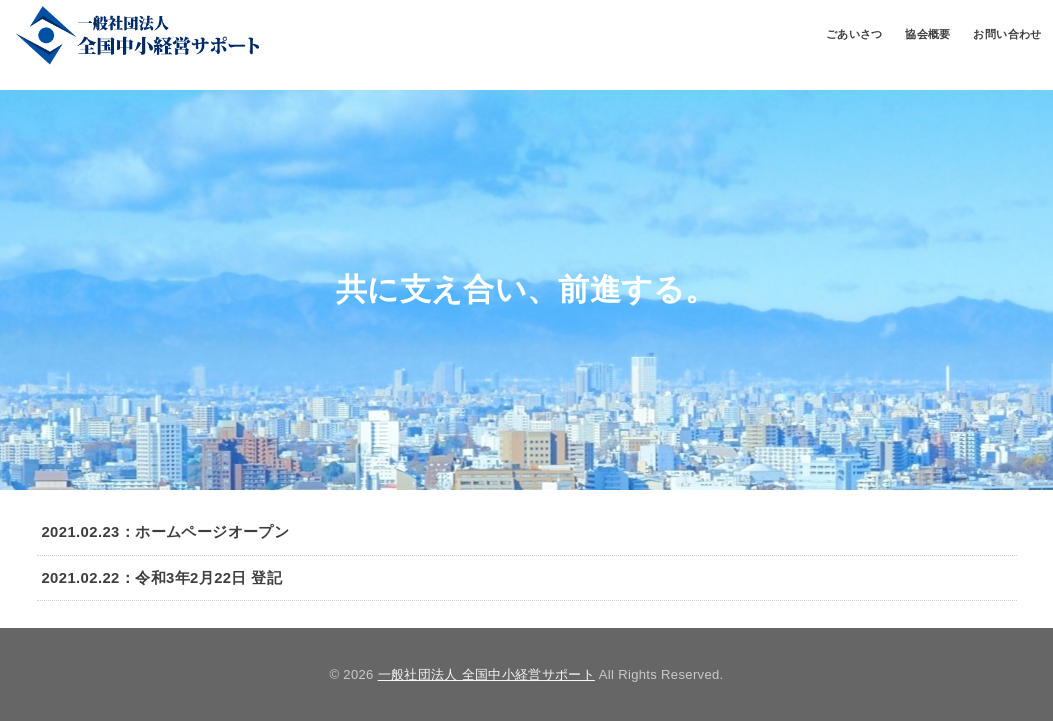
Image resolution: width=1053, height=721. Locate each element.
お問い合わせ (1007, 34)
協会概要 (928, 34)
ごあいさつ (854, 34)
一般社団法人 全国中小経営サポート (486, 674)
